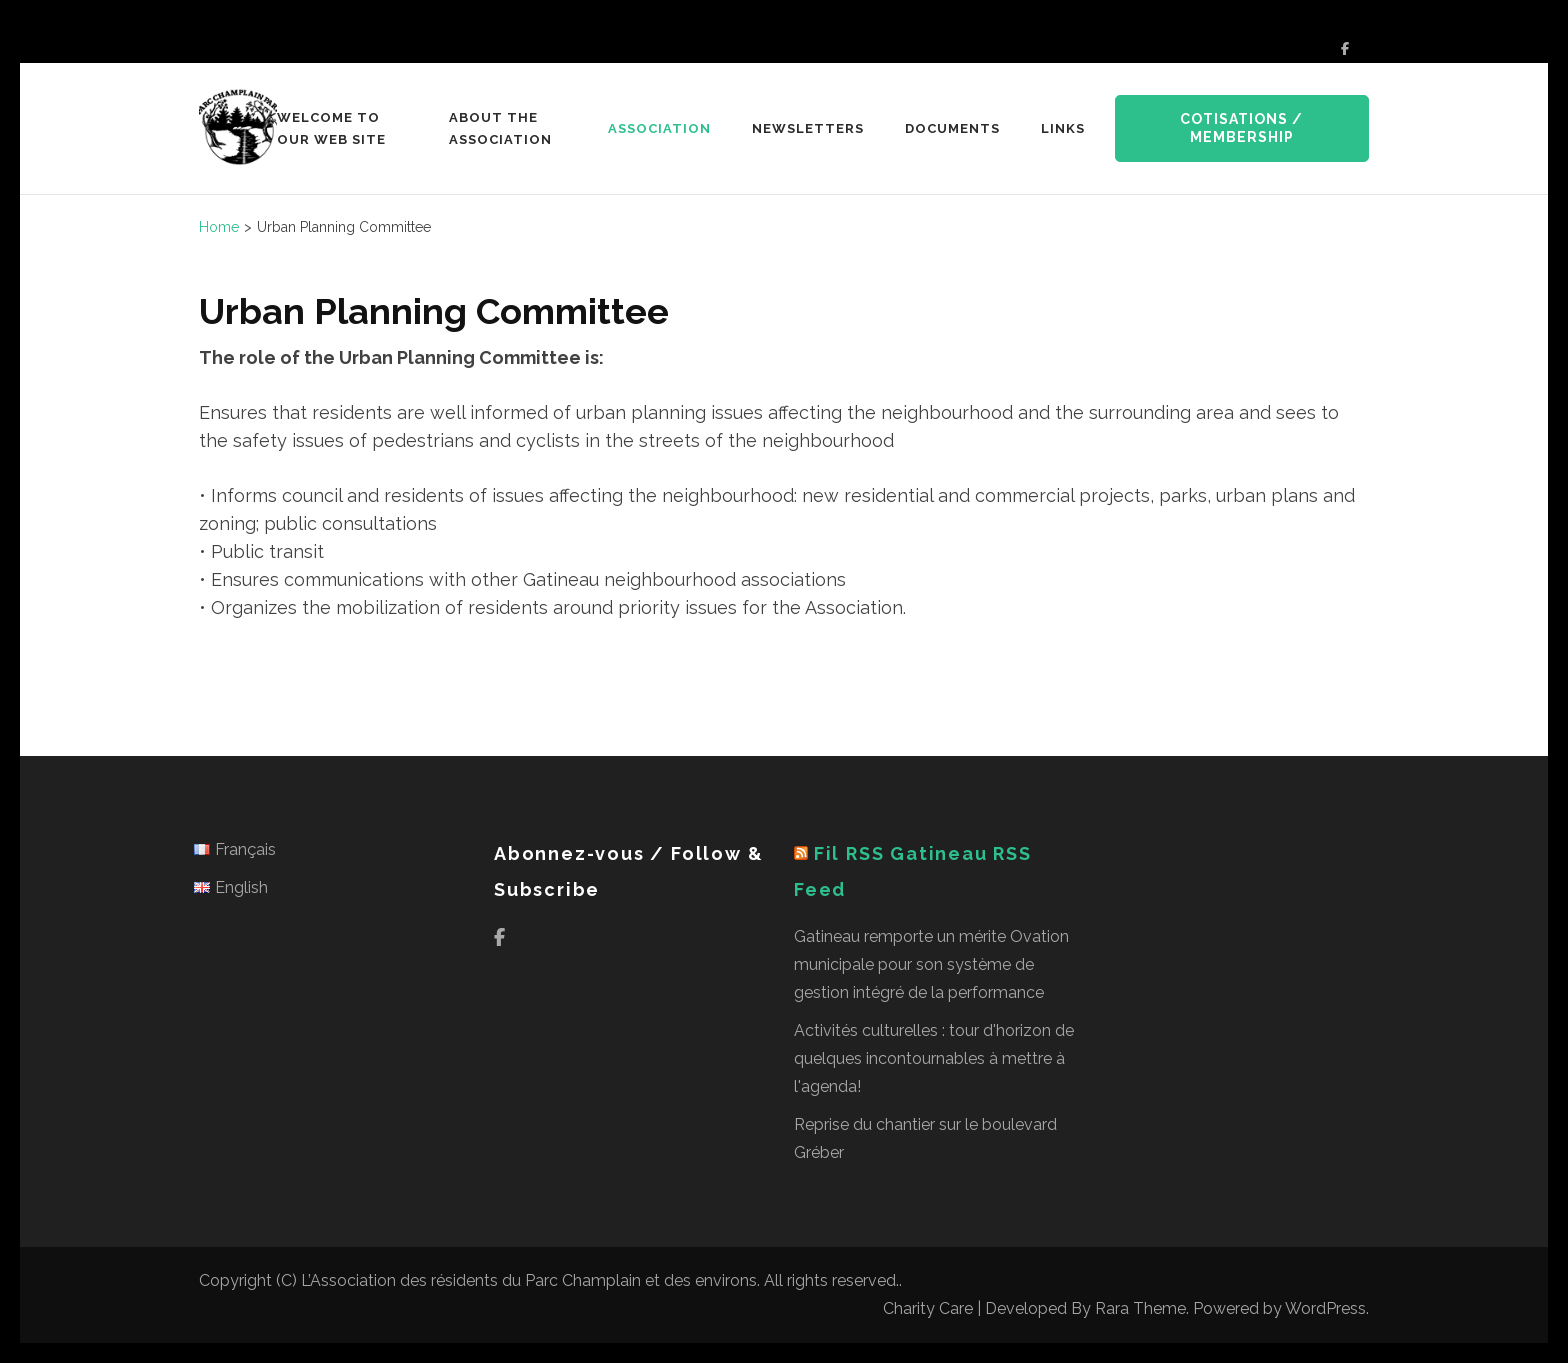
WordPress (1325, 1308)
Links (1063, 128)
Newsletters (808, 128)
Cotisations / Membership (1241, 128)
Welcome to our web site (331, 128)
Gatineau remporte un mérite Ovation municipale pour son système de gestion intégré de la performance (931, 964)
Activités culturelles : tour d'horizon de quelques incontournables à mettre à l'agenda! (934, 1058)
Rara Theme (1140, 1308)
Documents (952, 128)
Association (659, 128)
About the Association (500, 128)
